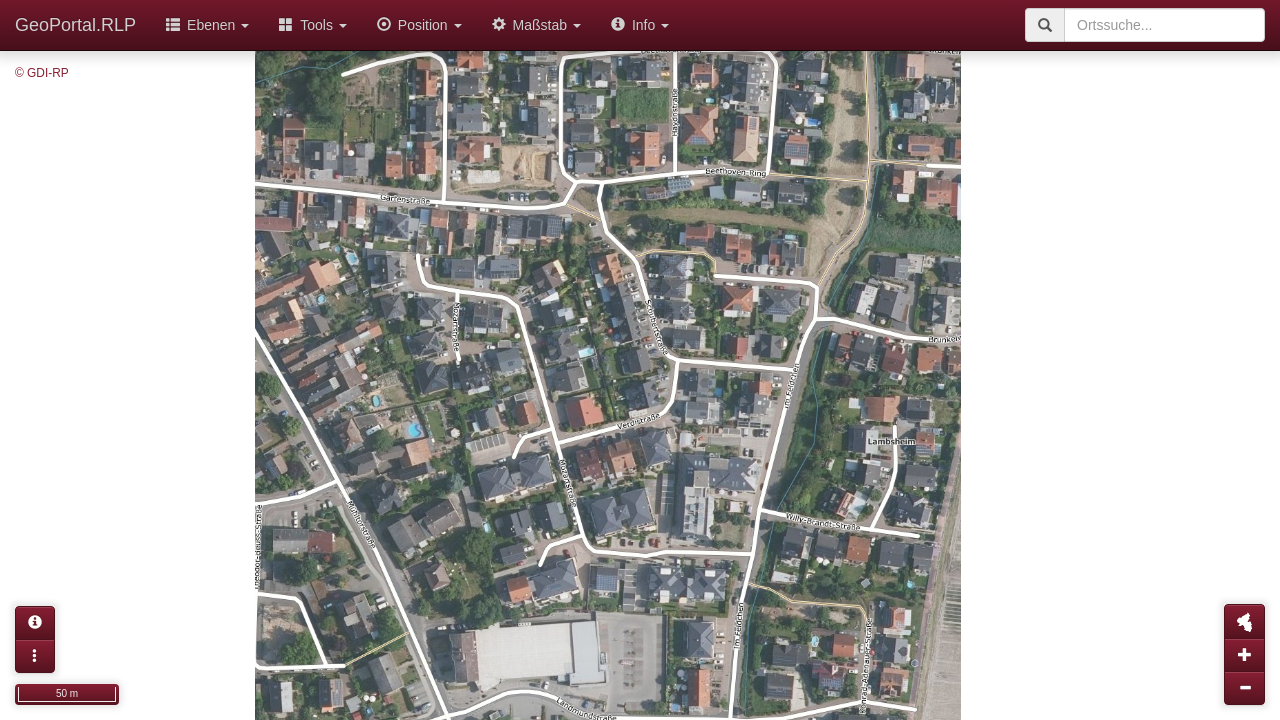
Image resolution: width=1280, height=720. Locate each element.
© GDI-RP (42, 73)
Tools (313, 25)
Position (419, 25)
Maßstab (536, 25)
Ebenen (207, 25)
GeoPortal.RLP (75, 25)
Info (640, 25)
